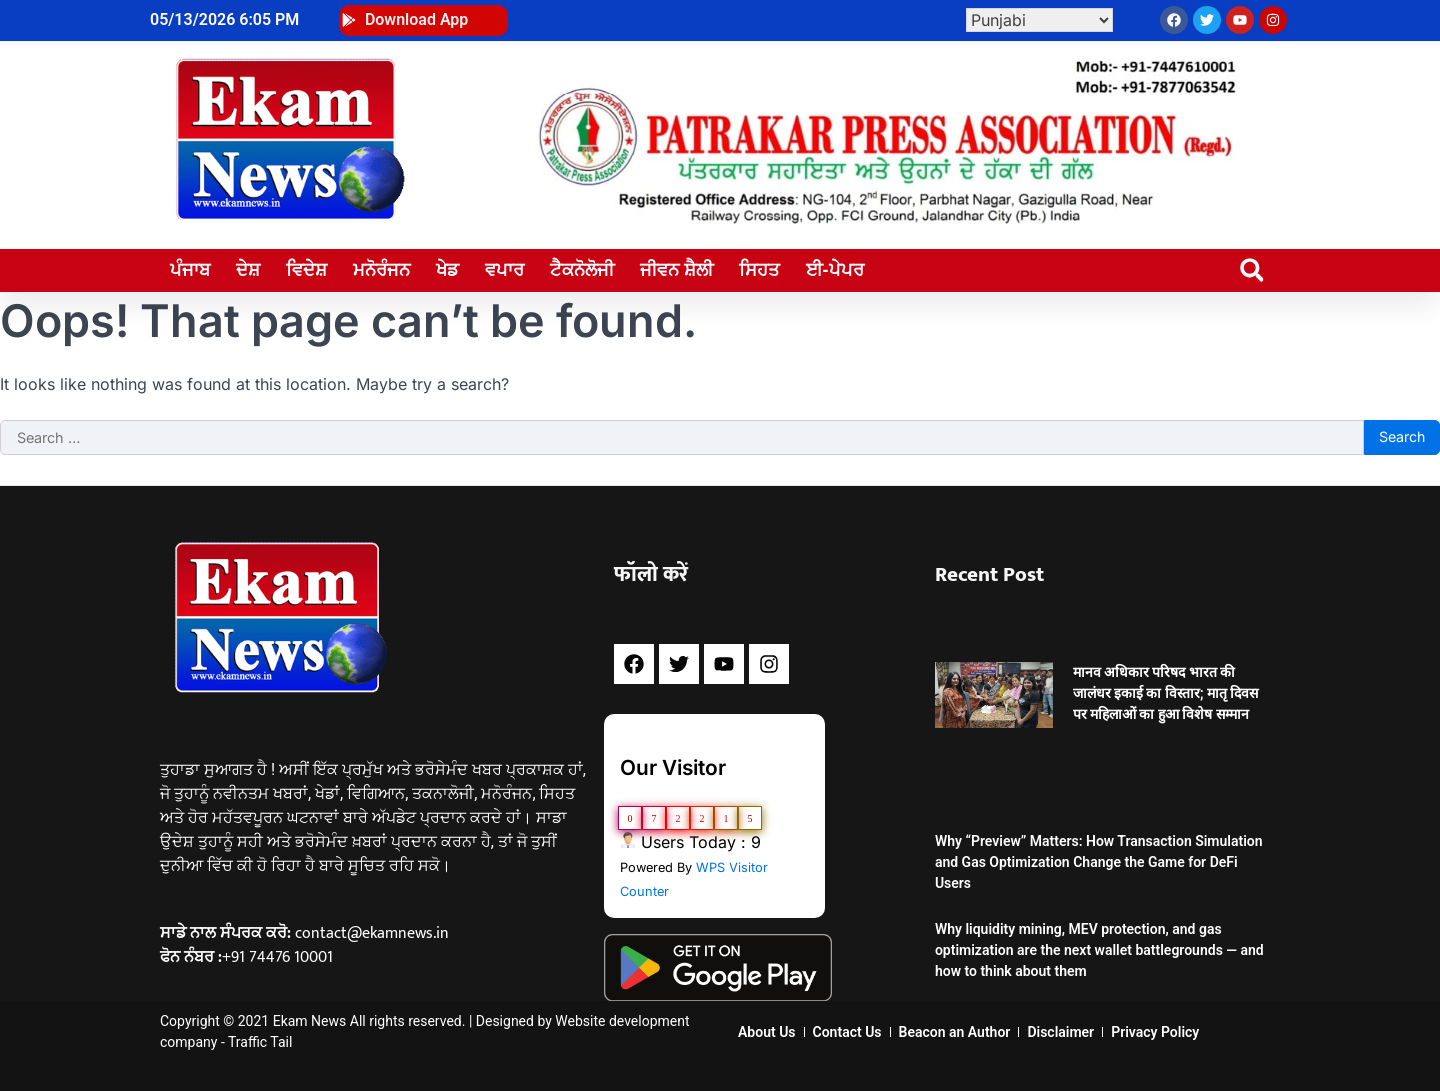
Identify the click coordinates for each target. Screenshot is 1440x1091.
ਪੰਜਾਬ (190, 270)
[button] (1251, 270)
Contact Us (847, 1032)
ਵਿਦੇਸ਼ (306, 270)
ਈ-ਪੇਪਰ (835, 270)
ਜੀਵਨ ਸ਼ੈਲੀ (676, 270)
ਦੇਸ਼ (248, 270)
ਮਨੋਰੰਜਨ (381, 270)
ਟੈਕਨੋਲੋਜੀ (582, 270)
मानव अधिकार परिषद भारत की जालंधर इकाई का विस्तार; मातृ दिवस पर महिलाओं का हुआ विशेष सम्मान (1166, 693)
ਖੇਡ (447, 270)
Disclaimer (1060, 1032)
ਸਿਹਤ (759, 270)
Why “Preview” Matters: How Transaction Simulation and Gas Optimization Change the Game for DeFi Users (1099, 862)
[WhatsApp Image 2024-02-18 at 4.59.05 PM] (884, 220)
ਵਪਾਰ (504, 270)
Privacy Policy (1155, 1032)
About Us (767, 1032)
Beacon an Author (955, 1032)
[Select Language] (1039, 20)
